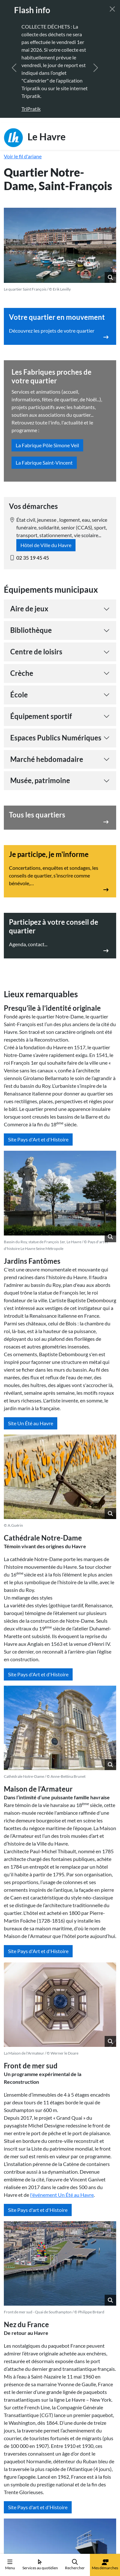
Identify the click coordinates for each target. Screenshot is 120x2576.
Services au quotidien (40, 2564)
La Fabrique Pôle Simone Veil (47, 445)
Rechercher (75, 2564)
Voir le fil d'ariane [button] (23, 156)
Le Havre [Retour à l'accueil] (35, 137)
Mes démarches (105, 2564)
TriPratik (31, 109)
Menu (10, 2564)
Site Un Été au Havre (30, 1423)
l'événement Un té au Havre (62, 2195)
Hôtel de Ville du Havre (45, 545)
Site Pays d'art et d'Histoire (38, 2210)
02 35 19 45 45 (32, 557)
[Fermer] (112, 9)
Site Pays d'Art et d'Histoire (38, 1139)
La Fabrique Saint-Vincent (44, 462)
